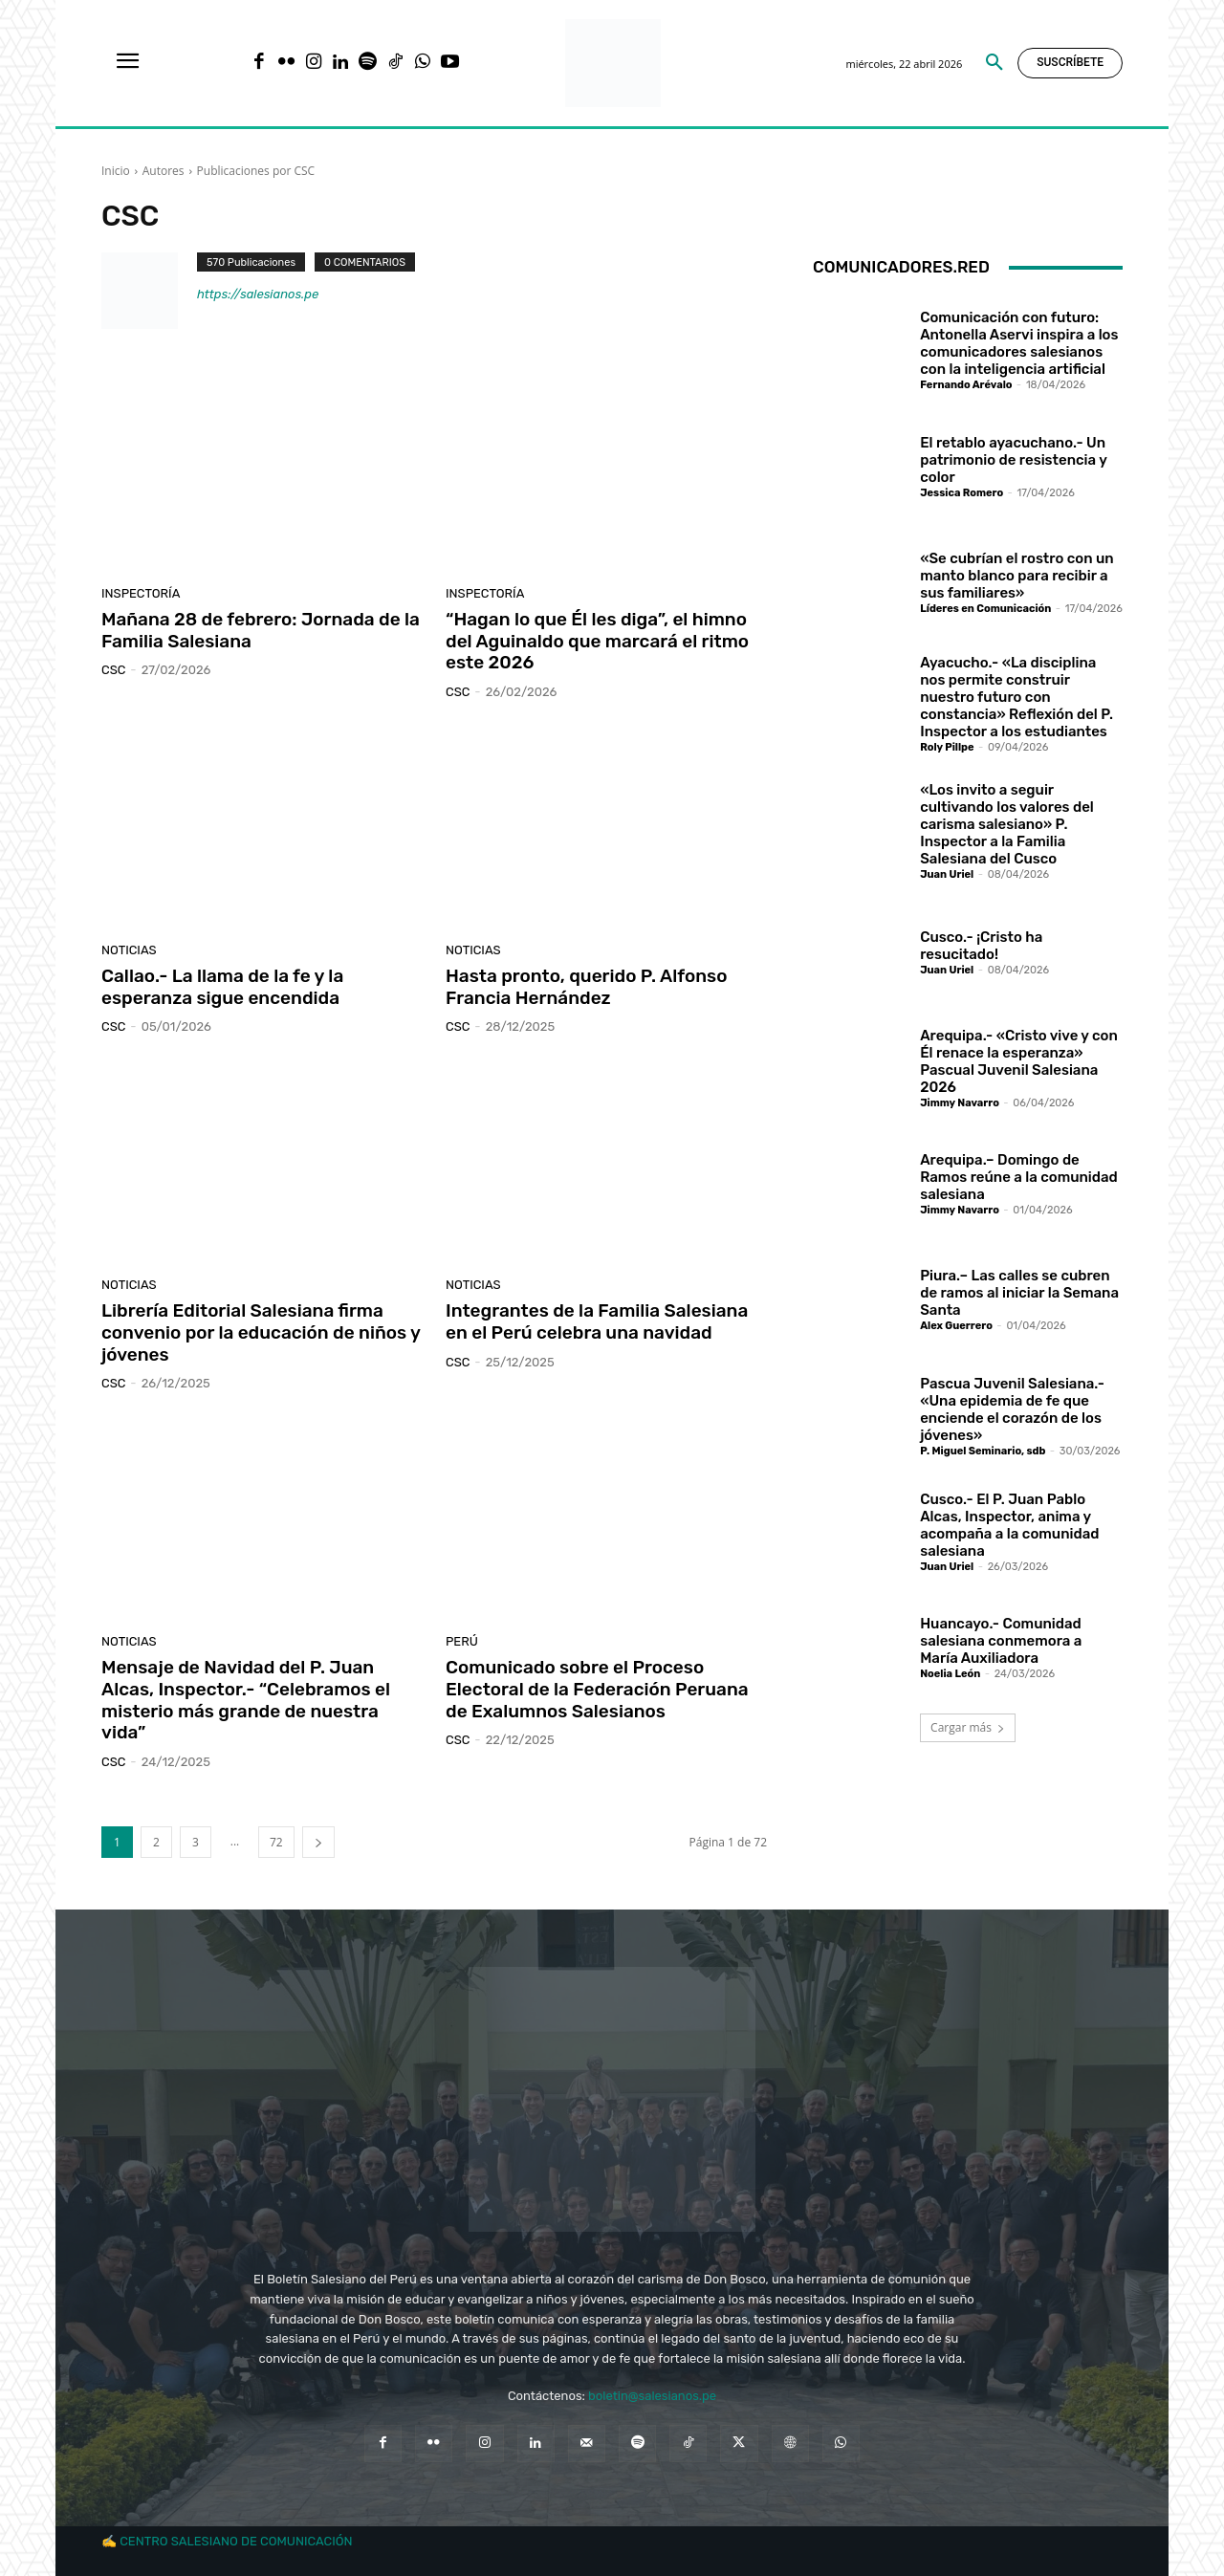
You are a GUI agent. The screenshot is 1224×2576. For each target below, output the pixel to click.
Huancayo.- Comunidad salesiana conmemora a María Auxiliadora (1001, 1641)
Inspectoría (140, 593)
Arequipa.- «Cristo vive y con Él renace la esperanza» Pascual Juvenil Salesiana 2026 (1019, 1061)
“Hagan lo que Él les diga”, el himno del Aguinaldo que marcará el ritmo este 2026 (597, 641)
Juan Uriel (946, 874)
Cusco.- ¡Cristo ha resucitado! (981, 945)
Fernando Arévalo (966, 385)
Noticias (129, 950)
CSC (113, 670)
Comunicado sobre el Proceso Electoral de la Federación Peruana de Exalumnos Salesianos (597, 1689)
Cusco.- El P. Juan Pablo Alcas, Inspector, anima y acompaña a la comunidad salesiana (1009, 1525)
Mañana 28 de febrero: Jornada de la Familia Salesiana (260, 630)
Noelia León (950, 1674)
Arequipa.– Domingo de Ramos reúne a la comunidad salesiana (1019, 1177)
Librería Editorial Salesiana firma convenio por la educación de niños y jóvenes (261, 1332)
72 (276, 1842)
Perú (462, 1641)
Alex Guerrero (956, 1326)
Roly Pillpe (946, 747)
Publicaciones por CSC (256, 171)
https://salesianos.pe (257, 294)
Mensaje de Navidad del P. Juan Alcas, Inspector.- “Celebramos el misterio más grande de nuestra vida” (245, 1699)
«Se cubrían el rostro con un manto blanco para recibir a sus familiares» (1016, 575)
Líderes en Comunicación (985, 608)
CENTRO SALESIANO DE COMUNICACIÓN (236, 2541)
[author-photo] (149, 290)
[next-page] (318, 1842)
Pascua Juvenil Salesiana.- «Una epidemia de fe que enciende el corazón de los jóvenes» (1012, 1409)
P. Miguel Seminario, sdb (982, 1451)
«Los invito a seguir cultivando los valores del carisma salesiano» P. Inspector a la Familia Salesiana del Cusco (1007, 824)
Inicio (115, 171)
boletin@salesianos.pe (652, 2396)
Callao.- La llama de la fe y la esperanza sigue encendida (222, 987)
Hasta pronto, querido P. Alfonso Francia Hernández (586, 987)
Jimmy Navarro (959, 1103)
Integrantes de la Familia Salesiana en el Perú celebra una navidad (597, 1321)
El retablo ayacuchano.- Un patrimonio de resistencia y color (1013, 460)
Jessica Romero (961, 493)
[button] (994, 63)
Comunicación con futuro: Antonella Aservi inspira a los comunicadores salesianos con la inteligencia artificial (1019, 343)
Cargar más (967, 1727)
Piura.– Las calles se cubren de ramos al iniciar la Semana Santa (1019, 1293)
